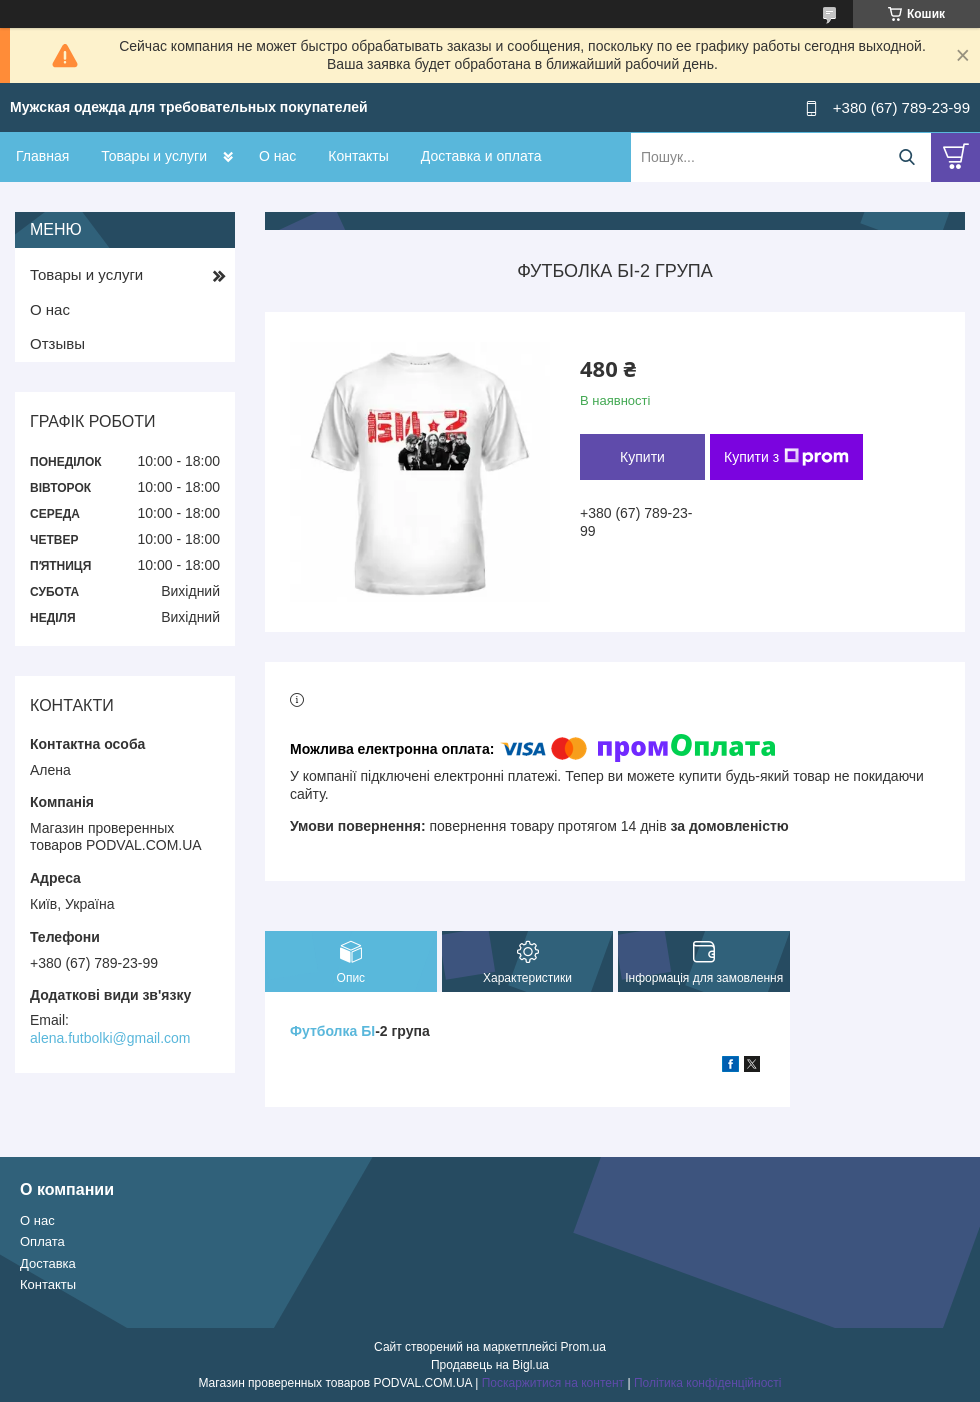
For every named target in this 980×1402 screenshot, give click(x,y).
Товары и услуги (154, 156)
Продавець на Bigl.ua (490, 1365)
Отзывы (57, 343)
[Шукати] (906, 157)
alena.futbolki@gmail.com (110, 1038)
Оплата (42, 1241)
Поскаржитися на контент (553, 1383)
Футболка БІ (332, 1031)
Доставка (48, 1263)
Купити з (786, 457)
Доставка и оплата (481, 156)
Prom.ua (583, 1347)
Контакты (358, 156)
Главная (42, 156)
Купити (642, 457)
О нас (277, 156)
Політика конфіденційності (708, 1383)
